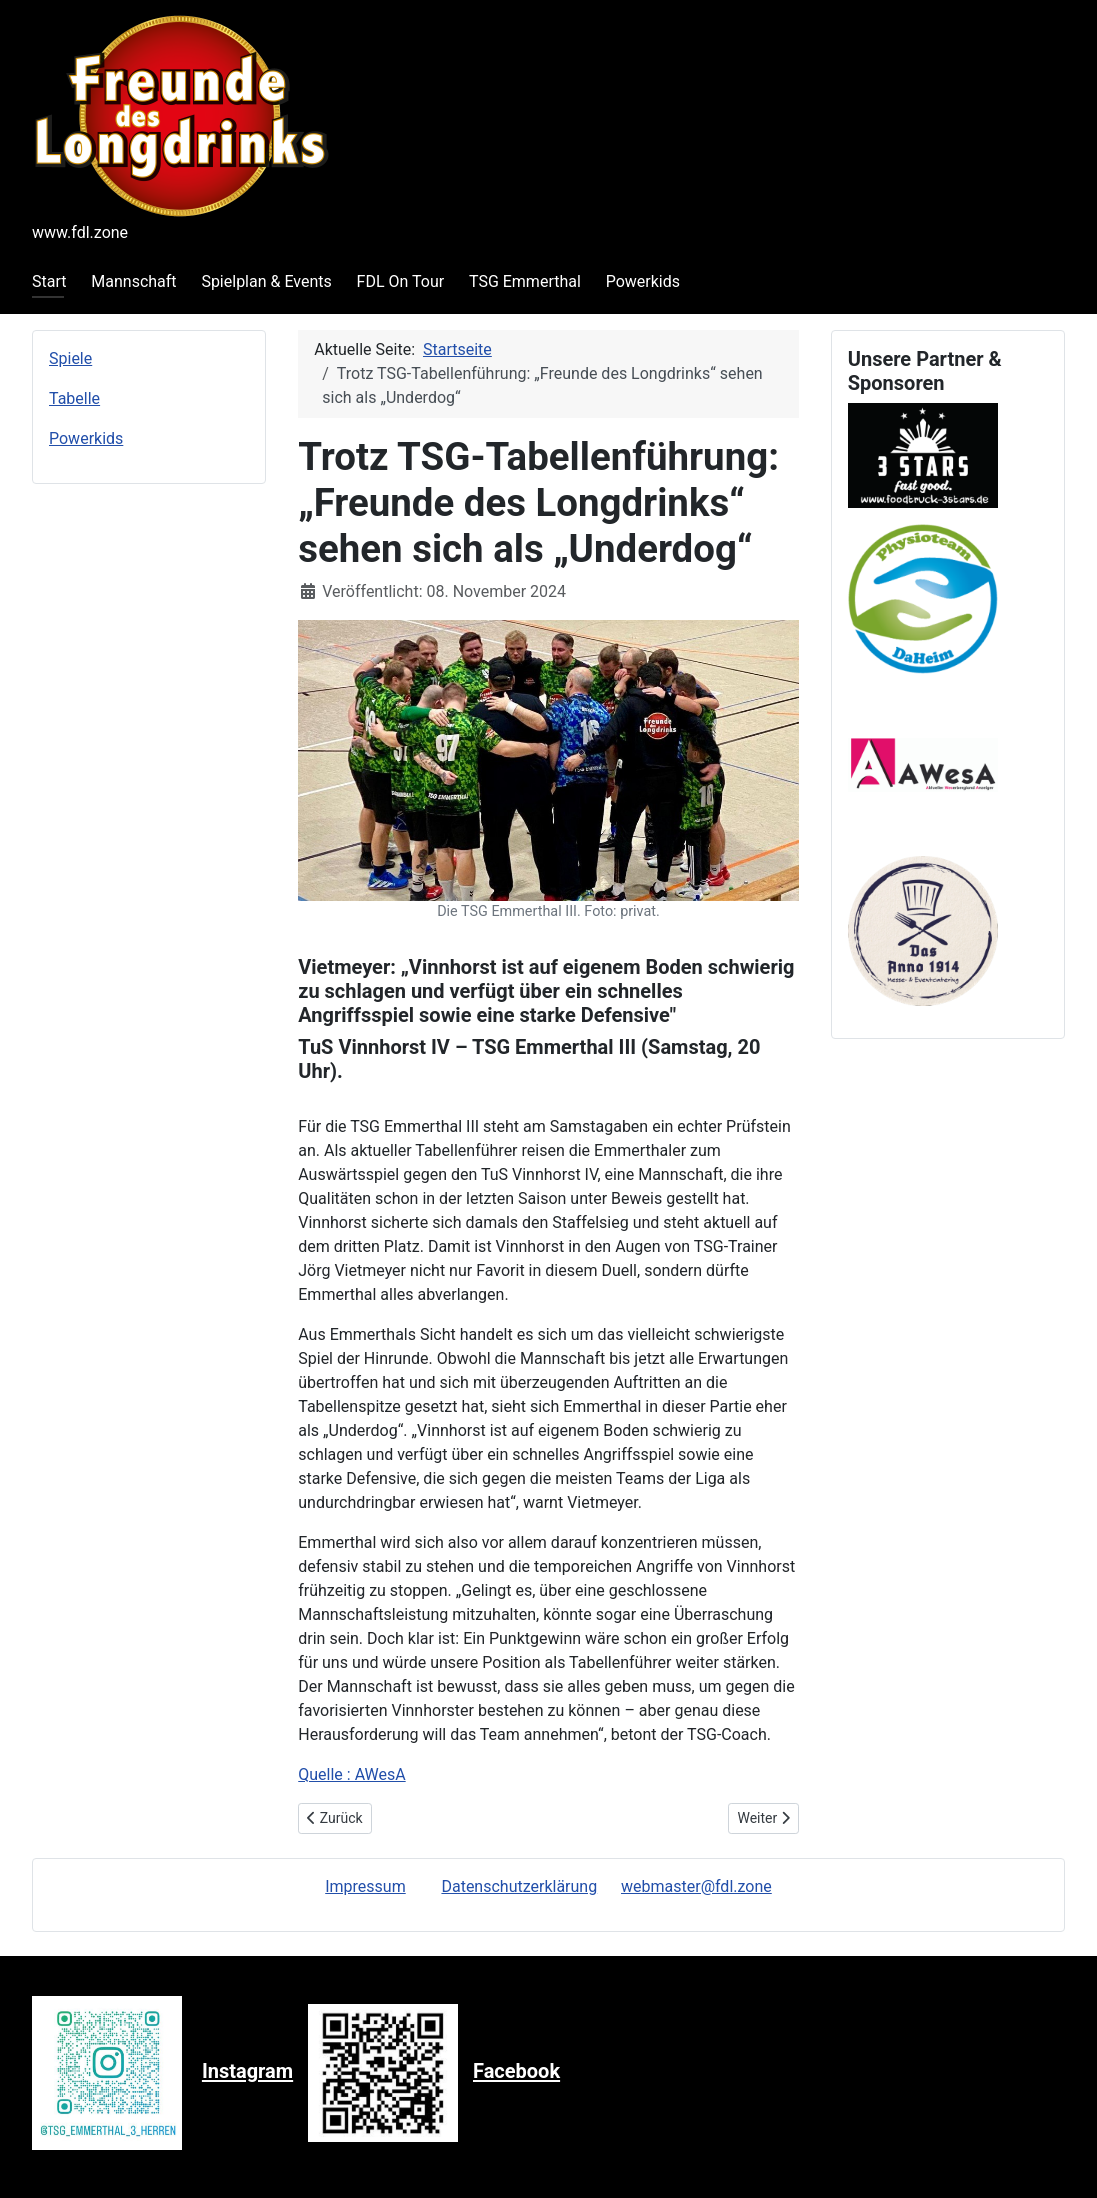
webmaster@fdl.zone (696, 1886)
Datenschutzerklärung (519, 1886)
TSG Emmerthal (525, 281)
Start (49, 281)
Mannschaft (133, 281)
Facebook (516, 2072)
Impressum (365, 1886)
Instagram (247, 2072)
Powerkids (643, 281)
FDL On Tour (401, 281)
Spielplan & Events (266, 281)
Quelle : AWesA (351, 1774)
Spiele (70, 358)
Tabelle (74, 398)
